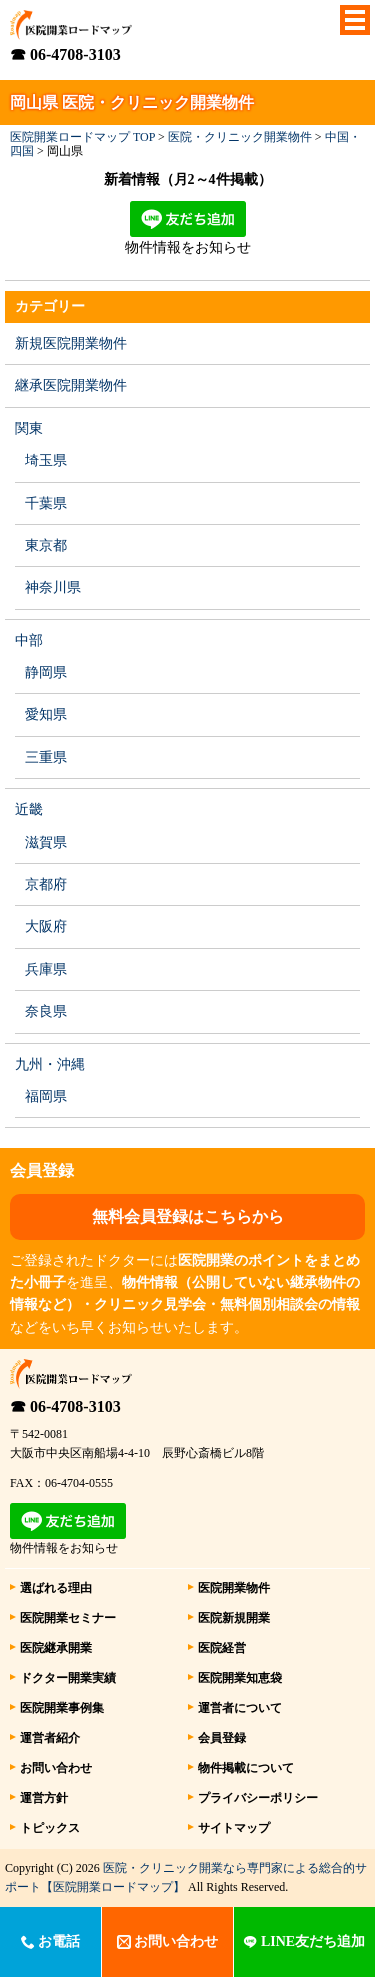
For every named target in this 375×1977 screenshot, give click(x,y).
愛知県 (46, 714)
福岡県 (46, 1096)
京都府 (46, 884)
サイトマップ (234, 1828)
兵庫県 (46, 969)
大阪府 (46, 926)
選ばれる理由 (56, 1588)
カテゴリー (50, 306)
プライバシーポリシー (258, 1798)
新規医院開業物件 (71, 343)
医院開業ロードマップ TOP (82, 137)
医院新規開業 (234, 1618)
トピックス (50, 1828)
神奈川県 (53, 587)
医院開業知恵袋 (240, 1678)
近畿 (29, 809)
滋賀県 (46, 842)
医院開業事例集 (62, 1708)
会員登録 (222, 1738)
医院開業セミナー (68, 1618)
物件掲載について (246, 1768)
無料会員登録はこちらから (188, 1216)
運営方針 (44, 1798)
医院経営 (222, 1648)
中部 (29, 640)
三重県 (46, 757)
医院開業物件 (234, 1588)
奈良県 (46, 1011)
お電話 (51, 1941)
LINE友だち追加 (304, 1941)
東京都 (46, 545)
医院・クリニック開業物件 (240, 137)
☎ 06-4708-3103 (65, 54)
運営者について (240, 1708)
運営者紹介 (50, 1738)
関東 (29, 428)
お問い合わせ (56, 1768)
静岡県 (46, 672)
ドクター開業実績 (68, 1678)
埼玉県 (46, 460)
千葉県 (46, 503)
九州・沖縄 (50, 1064)
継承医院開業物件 (71, 385)
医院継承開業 (56, 1648)
